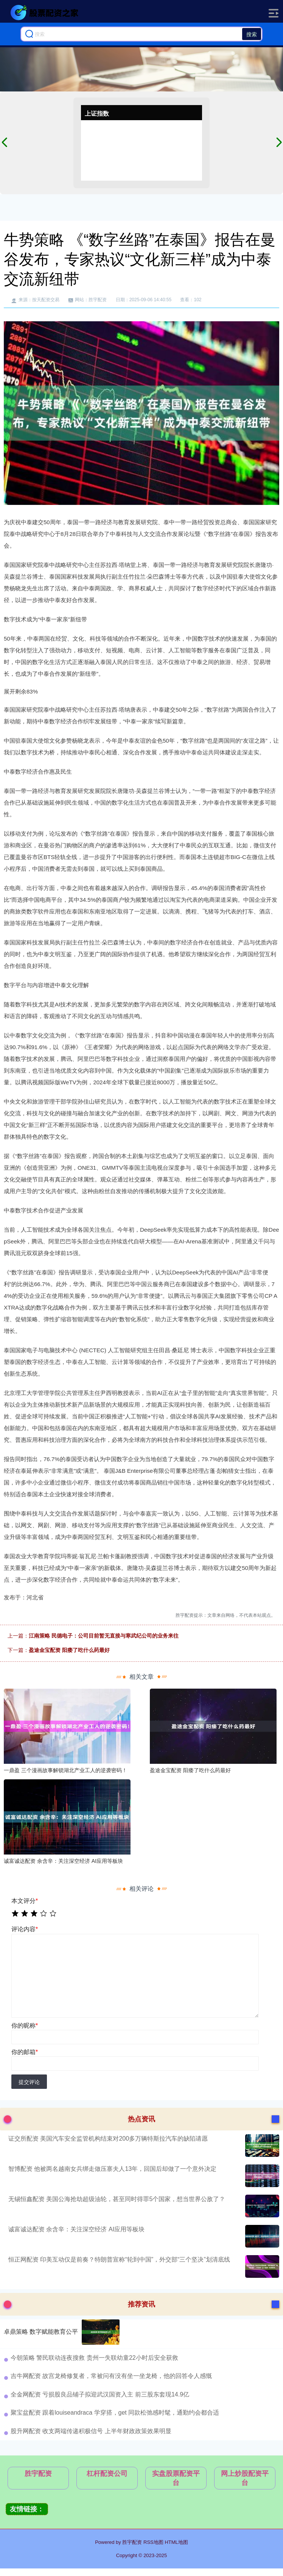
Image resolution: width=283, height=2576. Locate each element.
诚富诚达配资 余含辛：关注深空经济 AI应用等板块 (76, 2229)
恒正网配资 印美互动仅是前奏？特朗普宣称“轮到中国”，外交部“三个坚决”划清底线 (119, 2259)
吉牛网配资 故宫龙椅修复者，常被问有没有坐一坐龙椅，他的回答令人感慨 (111, 2376)
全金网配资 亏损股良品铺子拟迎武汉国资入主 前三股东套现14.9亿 (100, 2394)
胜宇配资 (38, 2473)
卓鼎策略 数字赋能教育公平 (41, 2331)
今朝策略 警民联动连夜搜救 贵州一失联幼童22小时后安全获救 (94, 2358)
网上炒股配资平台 (245, 2478)
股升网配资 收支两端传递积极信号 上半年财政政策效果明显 (91, 2431)
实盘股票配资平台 (176, 2478)
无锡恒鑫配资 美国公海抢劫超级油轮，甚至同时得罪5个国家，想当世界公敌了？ (116, 2199)
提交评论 (29, 2082)
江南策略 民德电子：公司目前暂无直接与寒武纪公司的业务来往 (104, 1636)
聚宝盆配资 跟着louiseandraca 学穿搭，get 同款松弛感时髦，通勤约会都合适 (115, 2412)
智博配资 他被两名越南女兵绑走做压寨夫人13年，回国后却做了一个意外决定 (112, 2169)
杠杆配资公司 (107, 2473)
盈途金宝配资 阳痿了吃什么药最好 (69, 1650)
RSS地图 (153, 2542)
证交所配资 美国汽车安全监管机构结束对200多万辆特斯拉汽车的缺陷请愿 (108, 2138)
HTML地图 (176, 2542)
